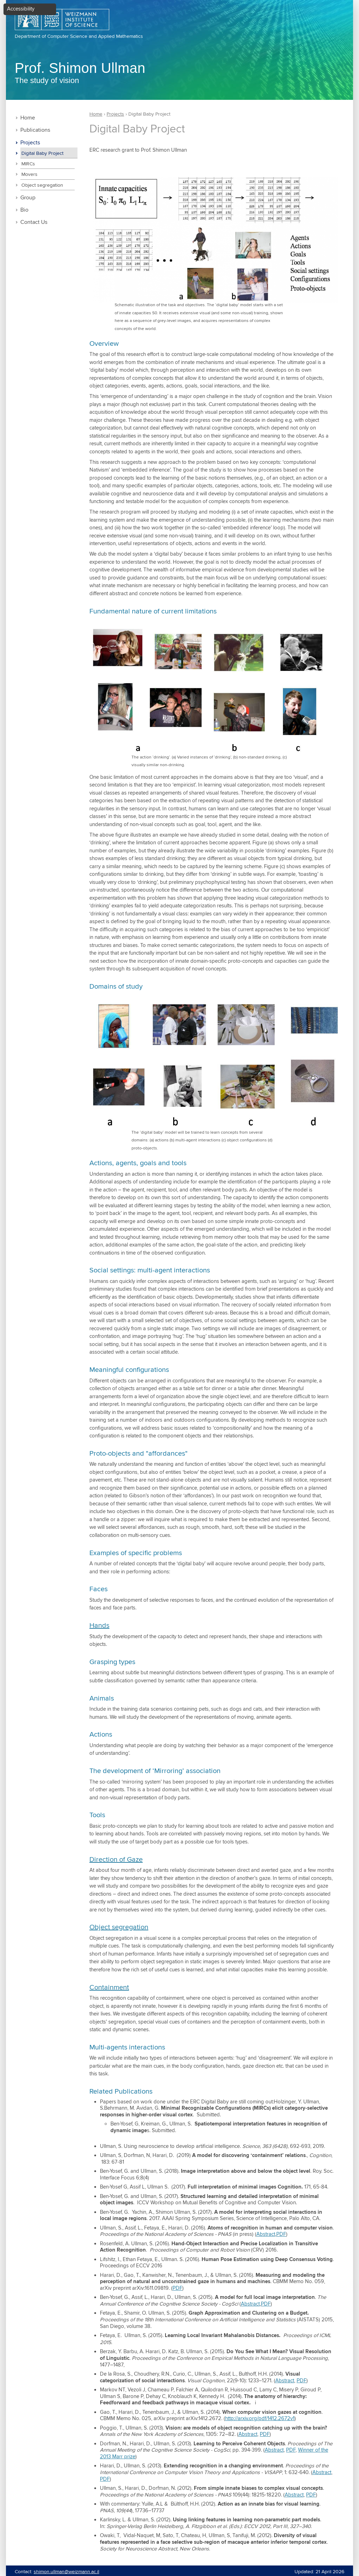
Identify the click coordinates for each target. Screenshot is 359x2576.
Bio (24, 210)
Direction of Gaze (116, 1859)
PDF (281, 2234)
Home (27, 118)
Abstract (265, 2234)
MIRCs (28, 164)
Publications (35, 130)
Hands (99, 1625)
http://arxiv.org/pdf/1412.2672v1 (259, 2418)
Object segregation (42, 185)
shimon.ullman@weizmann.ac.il (66, 2572)
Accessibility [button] (20, 9)
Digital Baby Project (42, 153)
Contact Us (33, 222)
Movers (29, 174)
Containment (109, 1987)
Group (27, 197)
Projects (30, 142)
